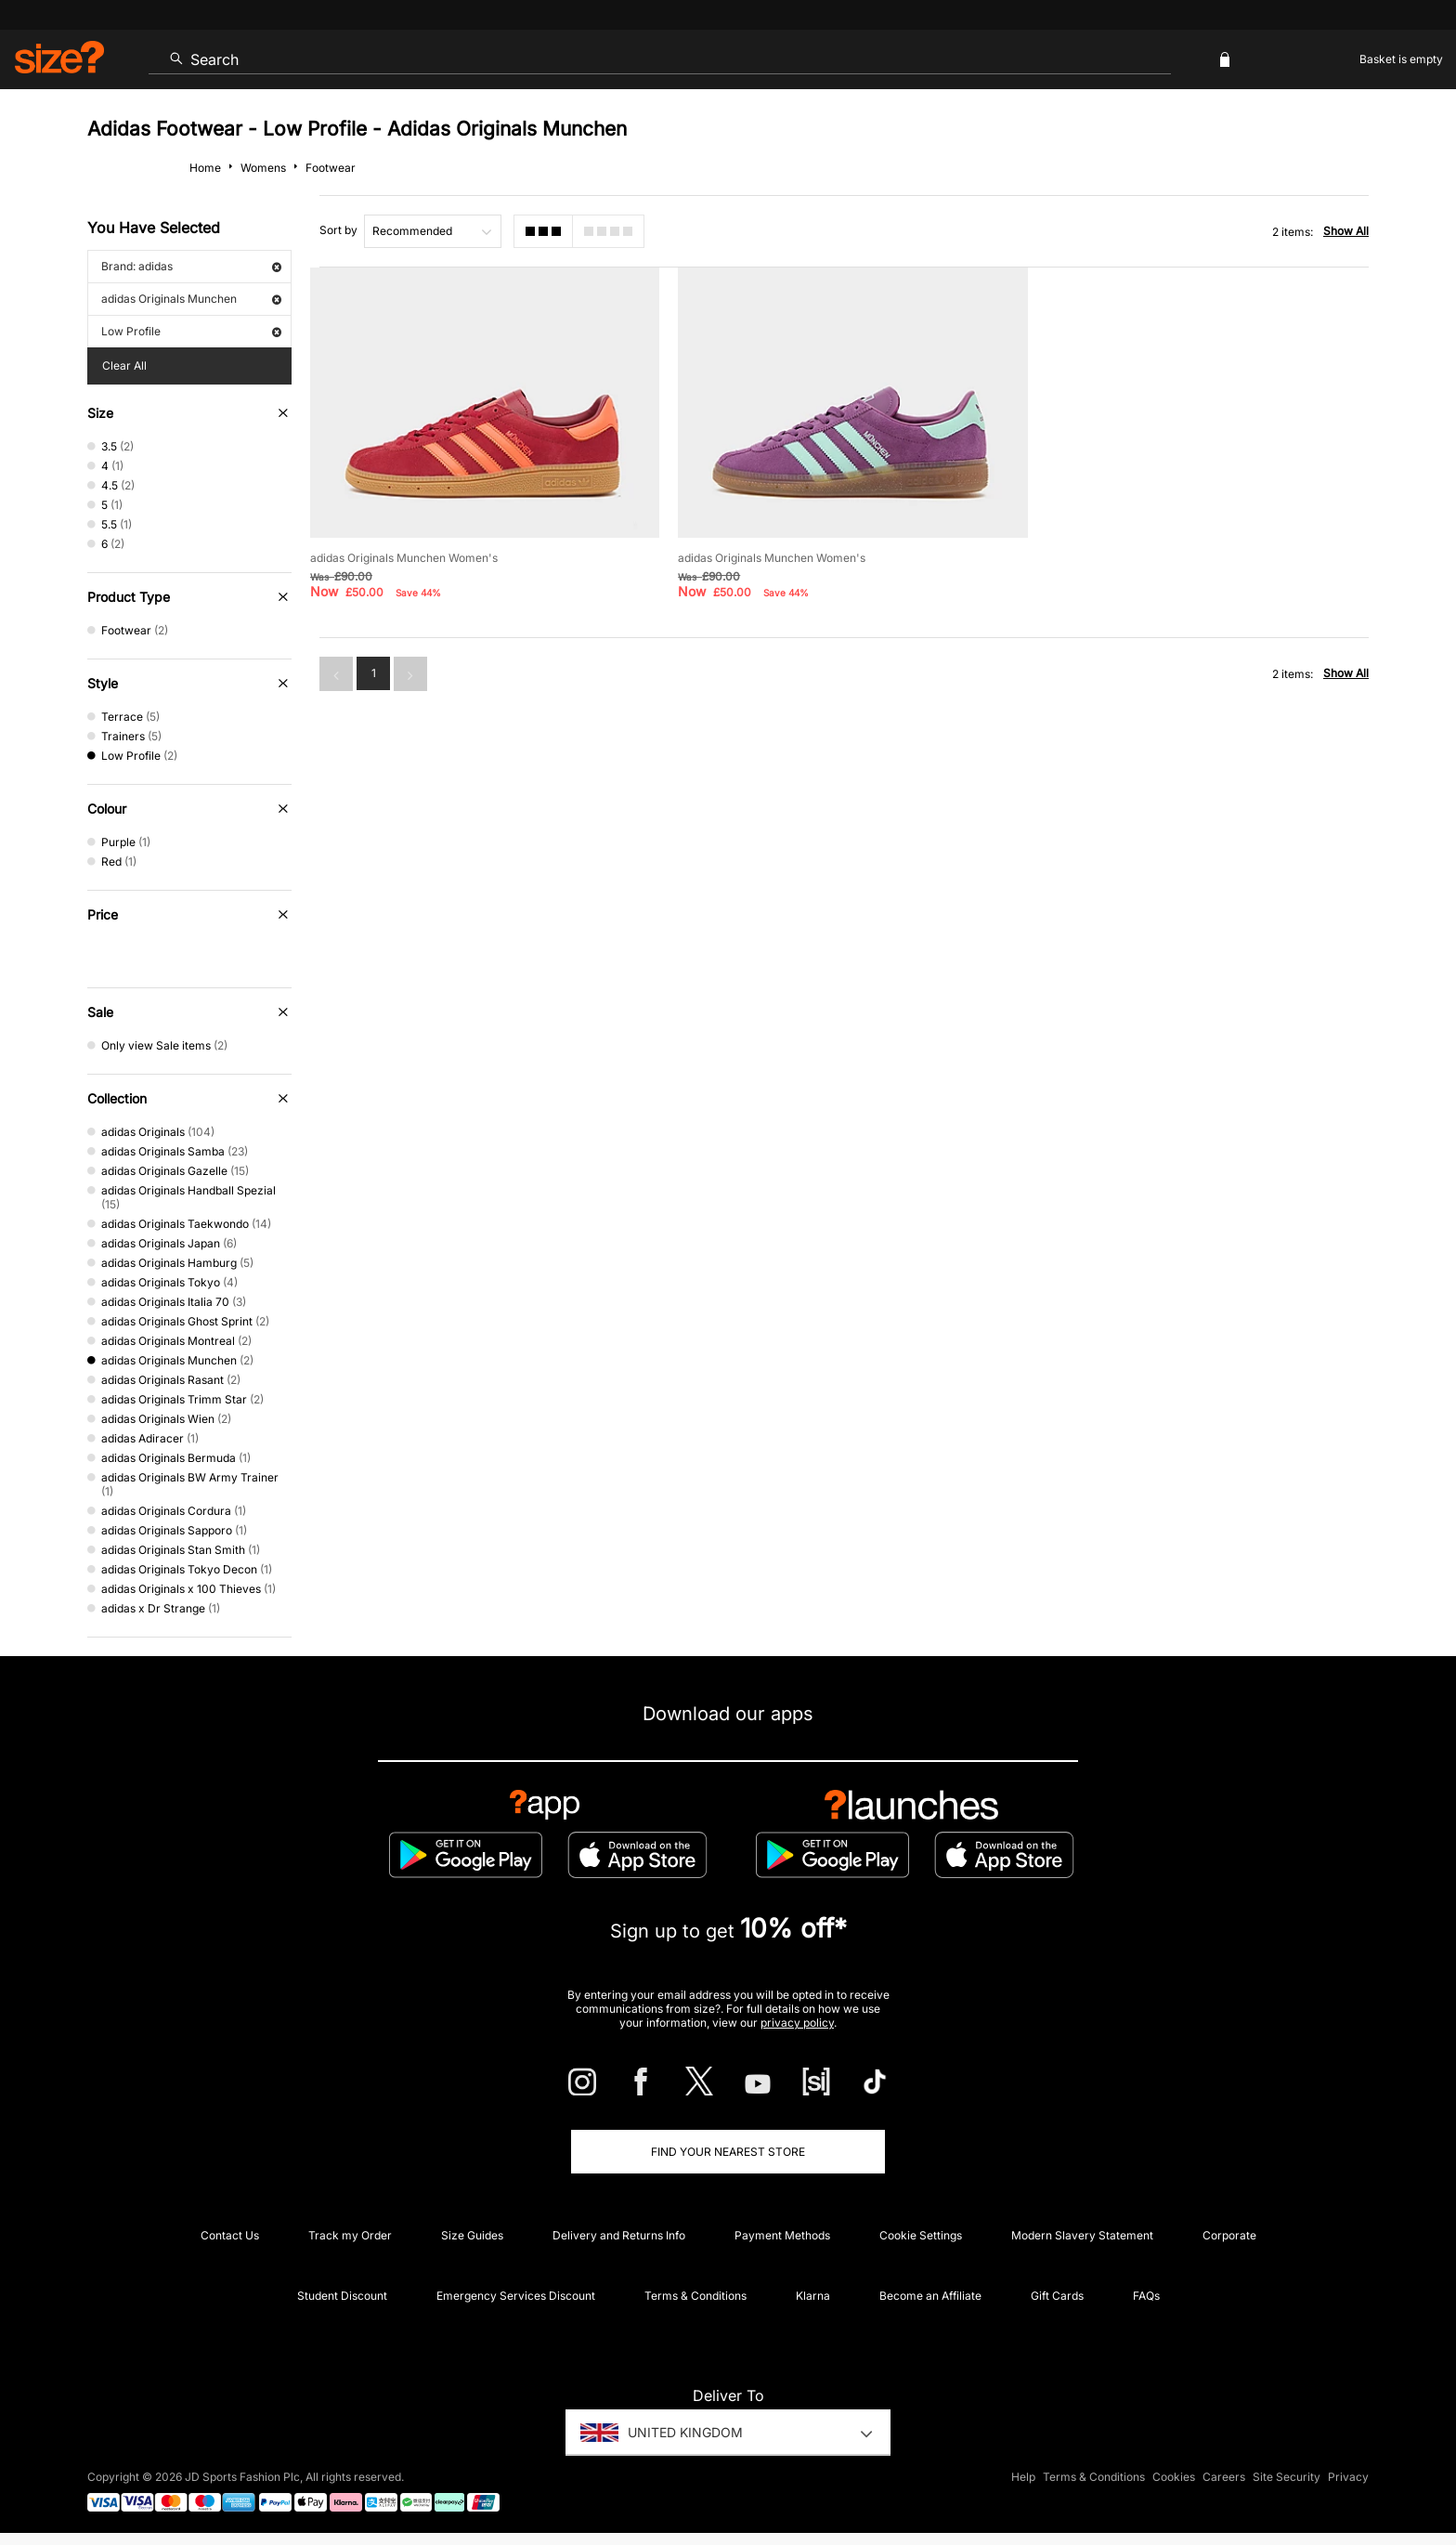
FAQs (1146, 2296)
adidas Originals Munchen (191, 299)
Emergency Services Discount (515, 2296)
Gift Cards (1057, 2296)
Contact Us (230, 2235)
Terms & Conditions (695, 2296)
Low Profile (191, 331)
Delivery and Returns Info (618, 2235)
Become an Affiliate (930, 2296)
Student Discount (342, 2296)
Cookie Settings (920, 2235)
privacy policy (797, 2022)
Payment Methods (782, 2235)
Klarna (813, 2296)
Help (1023, 2477)
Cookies (1173, 2477)
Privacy (1348, 2477)
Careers (1223, 2477)
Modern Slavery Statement (1082, 2235)
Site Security (1286, 2477)
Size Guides (472, 2235)
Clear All (124, 365)
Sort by (338, 230)
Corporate (1229, 2235)
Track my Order (350, 2235)
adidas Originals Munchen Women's (404, 558)
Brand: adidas (191, 266)
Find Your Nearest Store (728, 2152)
